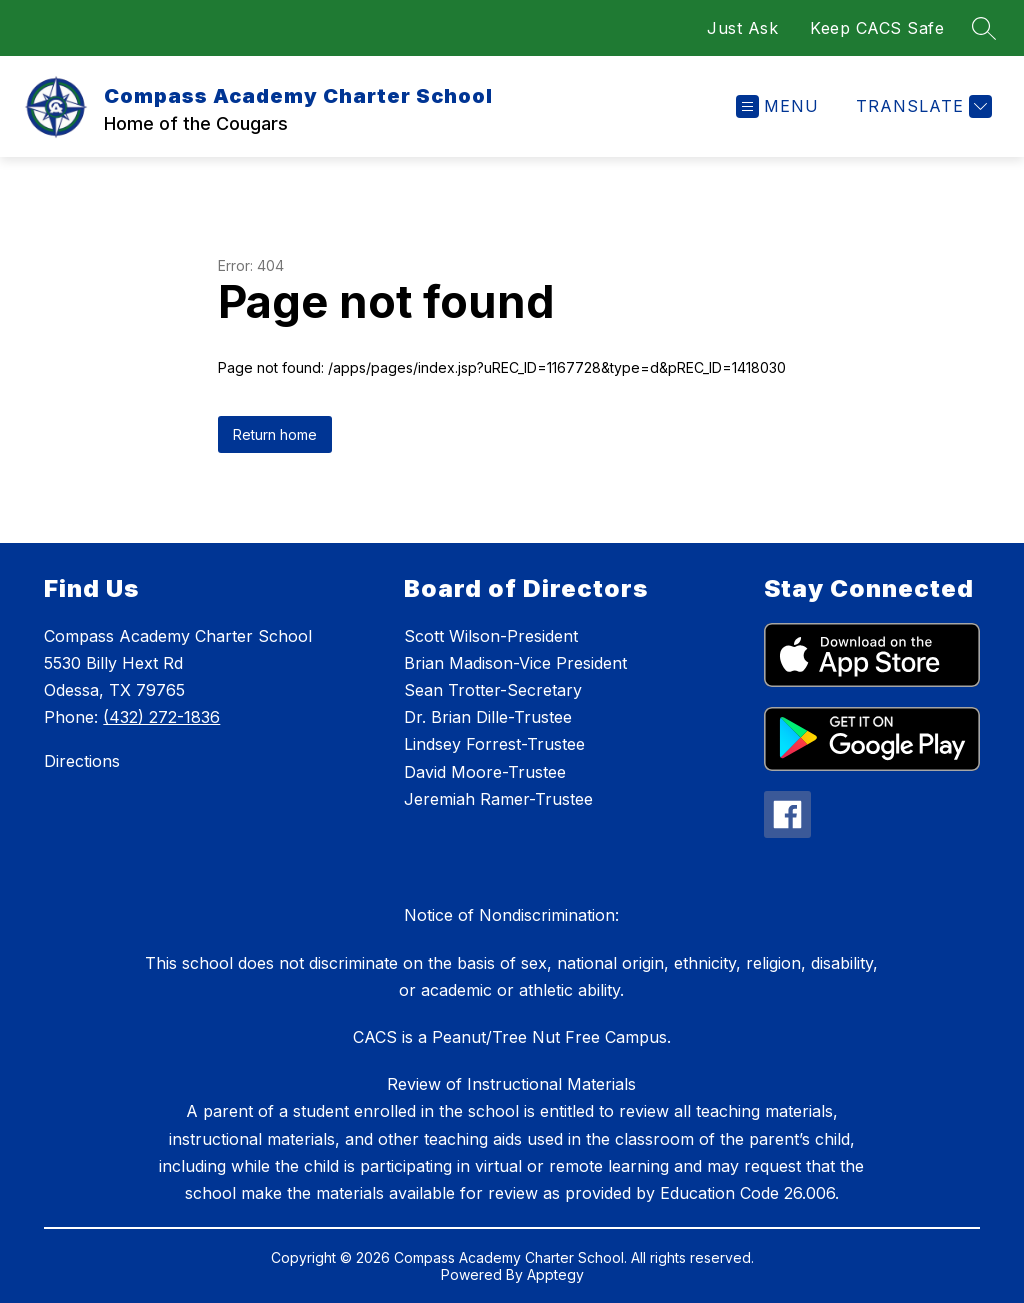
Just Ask (742, 28)
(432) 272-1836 (161, 717)
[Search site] (984, 28)
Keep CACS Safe (877, 28)
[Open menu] (777, 106)
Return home (275, 434)
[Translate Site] (921, 106)
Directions (82, 761)
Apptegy (555, 1274)
